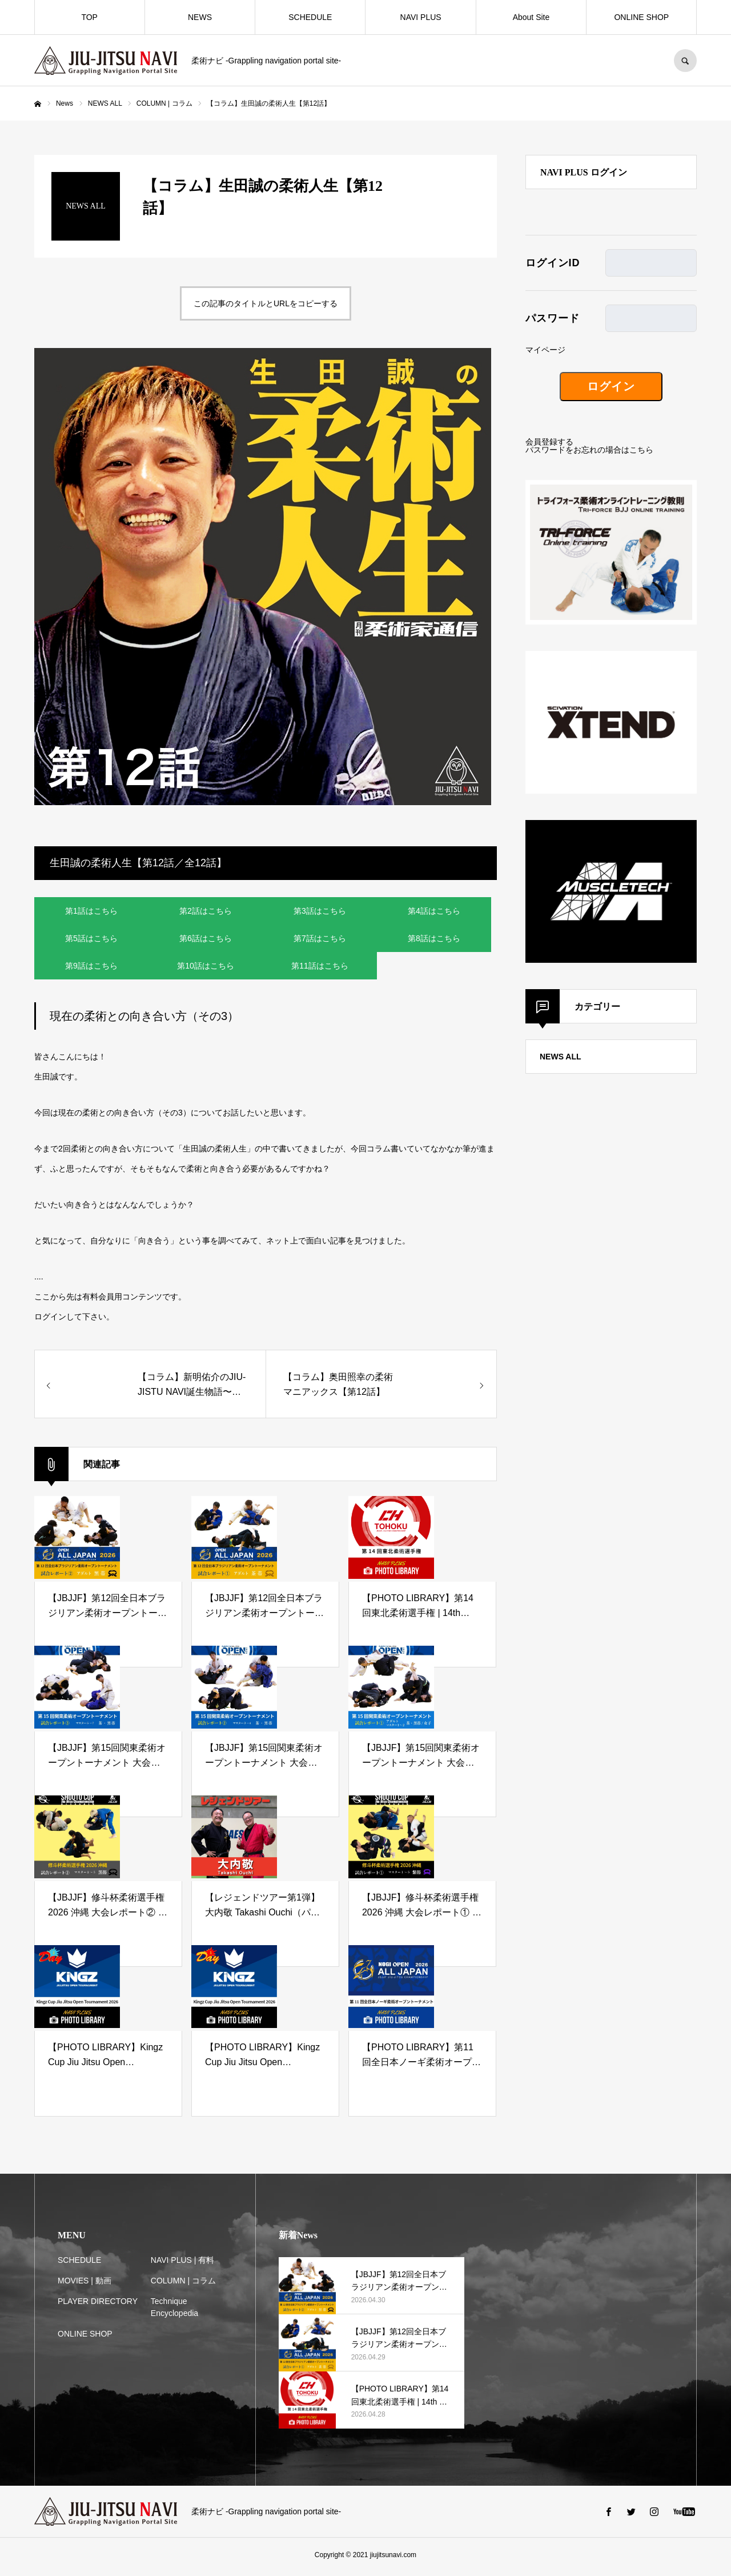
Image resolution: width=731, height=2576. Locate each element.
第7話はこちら (320, 940)
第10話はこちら (205, 969)
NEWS (200, 17)
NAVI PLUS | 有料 (183, 2264)
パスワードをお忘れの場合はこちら (589, 449)
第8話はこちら (434, 940)
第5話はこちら (91, 940)
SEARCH (685, 60)
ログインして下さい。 (74, 1320)
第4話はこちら (434, 911)
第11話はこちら (319, 969)
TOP (89, 17)
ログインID (552, 263)
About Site (531, 17)
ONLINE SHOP (641, 17)
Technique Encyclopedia (174, 2311)
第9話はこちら (91, 969)
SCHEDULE (310, 17)
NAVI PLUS (420, 17)
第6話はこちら (205, 940)
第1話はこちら (91, 911)
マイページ (545, 349)
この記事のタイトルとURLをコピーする (266, 303)
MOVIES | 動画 (84, 2284)
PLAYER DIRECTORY (98, 2305)
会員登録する (549, 441)
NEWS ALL (560, 1056)
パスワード (552, 318)
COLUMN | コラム (183, 2284)
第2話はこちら (205, 911)
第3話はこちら (320, 911)
